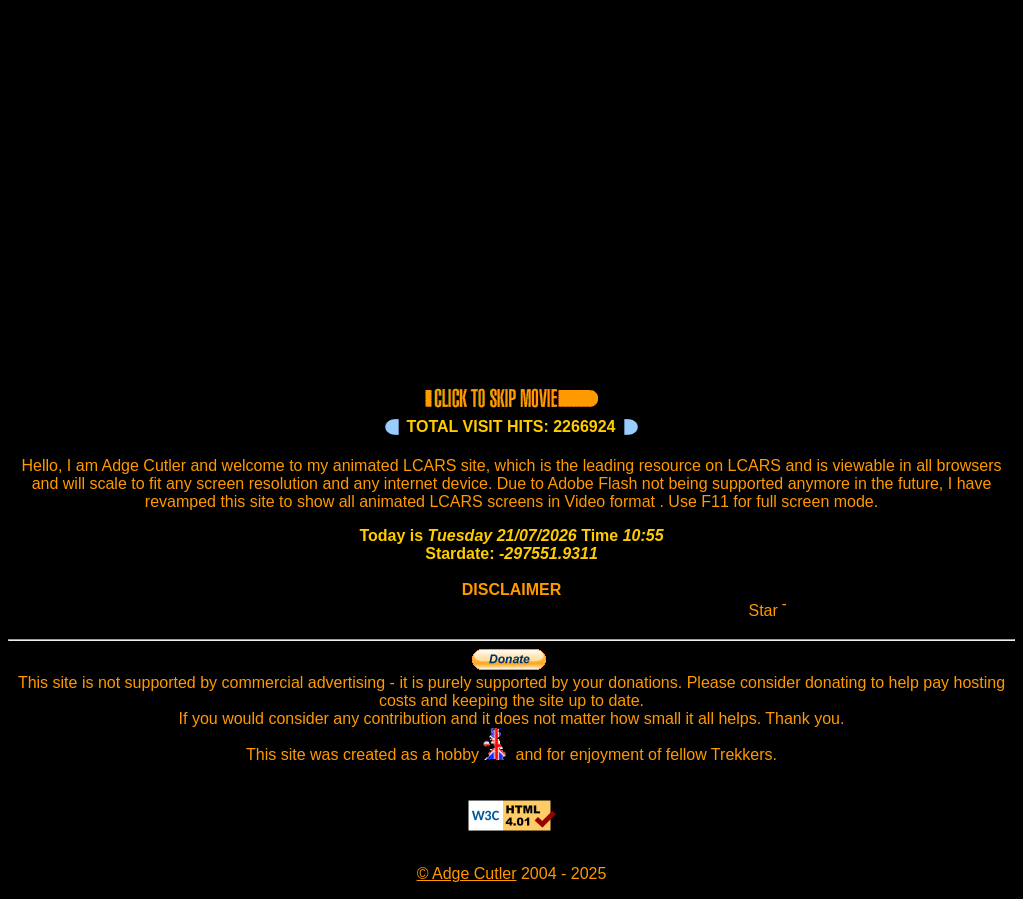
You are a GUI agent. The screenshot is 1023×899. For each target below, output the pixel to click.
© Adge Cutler (467, 873)
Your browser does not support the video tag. (511, 192)
